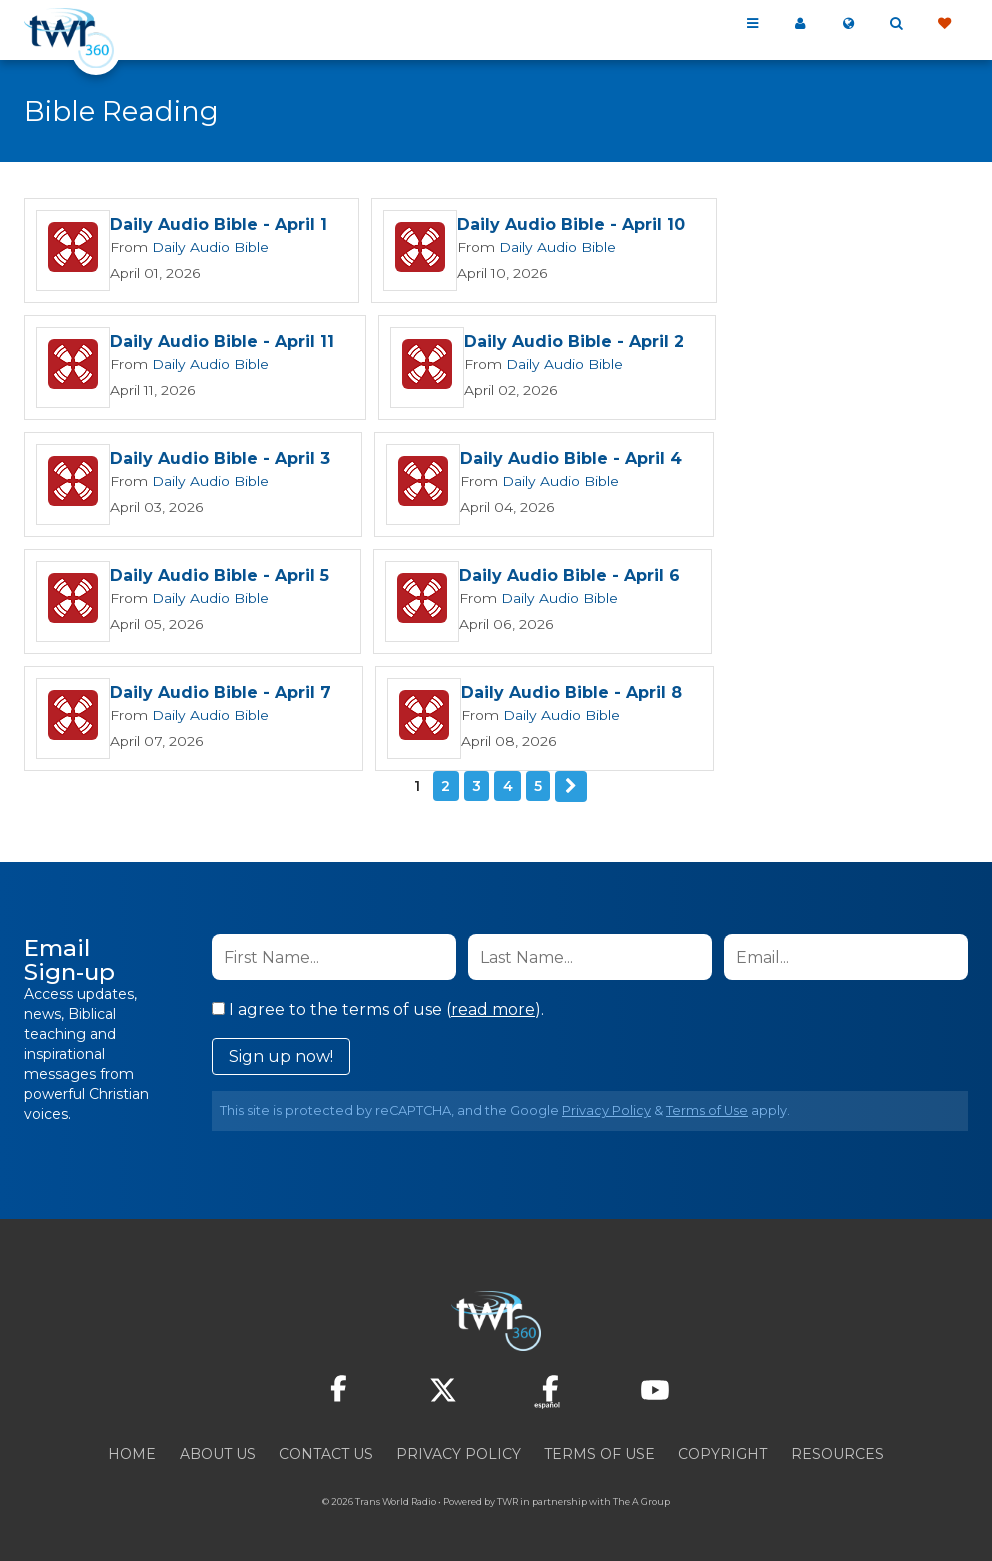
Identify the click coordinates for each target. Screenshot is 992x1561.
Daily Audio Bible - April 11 (222, 343)
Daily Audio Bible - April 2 (573, 343)
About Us (218, 1453)
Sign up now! (281, 1055)
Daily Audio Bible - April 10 (570, 226)
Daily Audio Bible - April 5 (219, 577)
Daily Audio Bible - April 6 (568, 577)
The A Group (641, 1500)
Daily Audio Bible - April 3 (220, 460)
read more (493, 1008)
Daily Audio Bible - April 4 (570, 460)
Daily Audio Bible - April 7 (220, 694)
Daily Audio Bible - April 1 (218, 226)
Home (132, 1453)
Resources (837, 1453)
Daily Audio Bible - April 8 (570, 694)
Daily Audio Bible (203, 248)
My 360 (800, 24)
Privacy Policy (606, 1109)
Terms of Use (707, 1109)
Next (571, 786)
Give (944, 24)
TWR (507, 1500)
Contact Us (326, 1453)
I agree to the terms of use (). (378, 1008)
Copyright (722, 1453)
